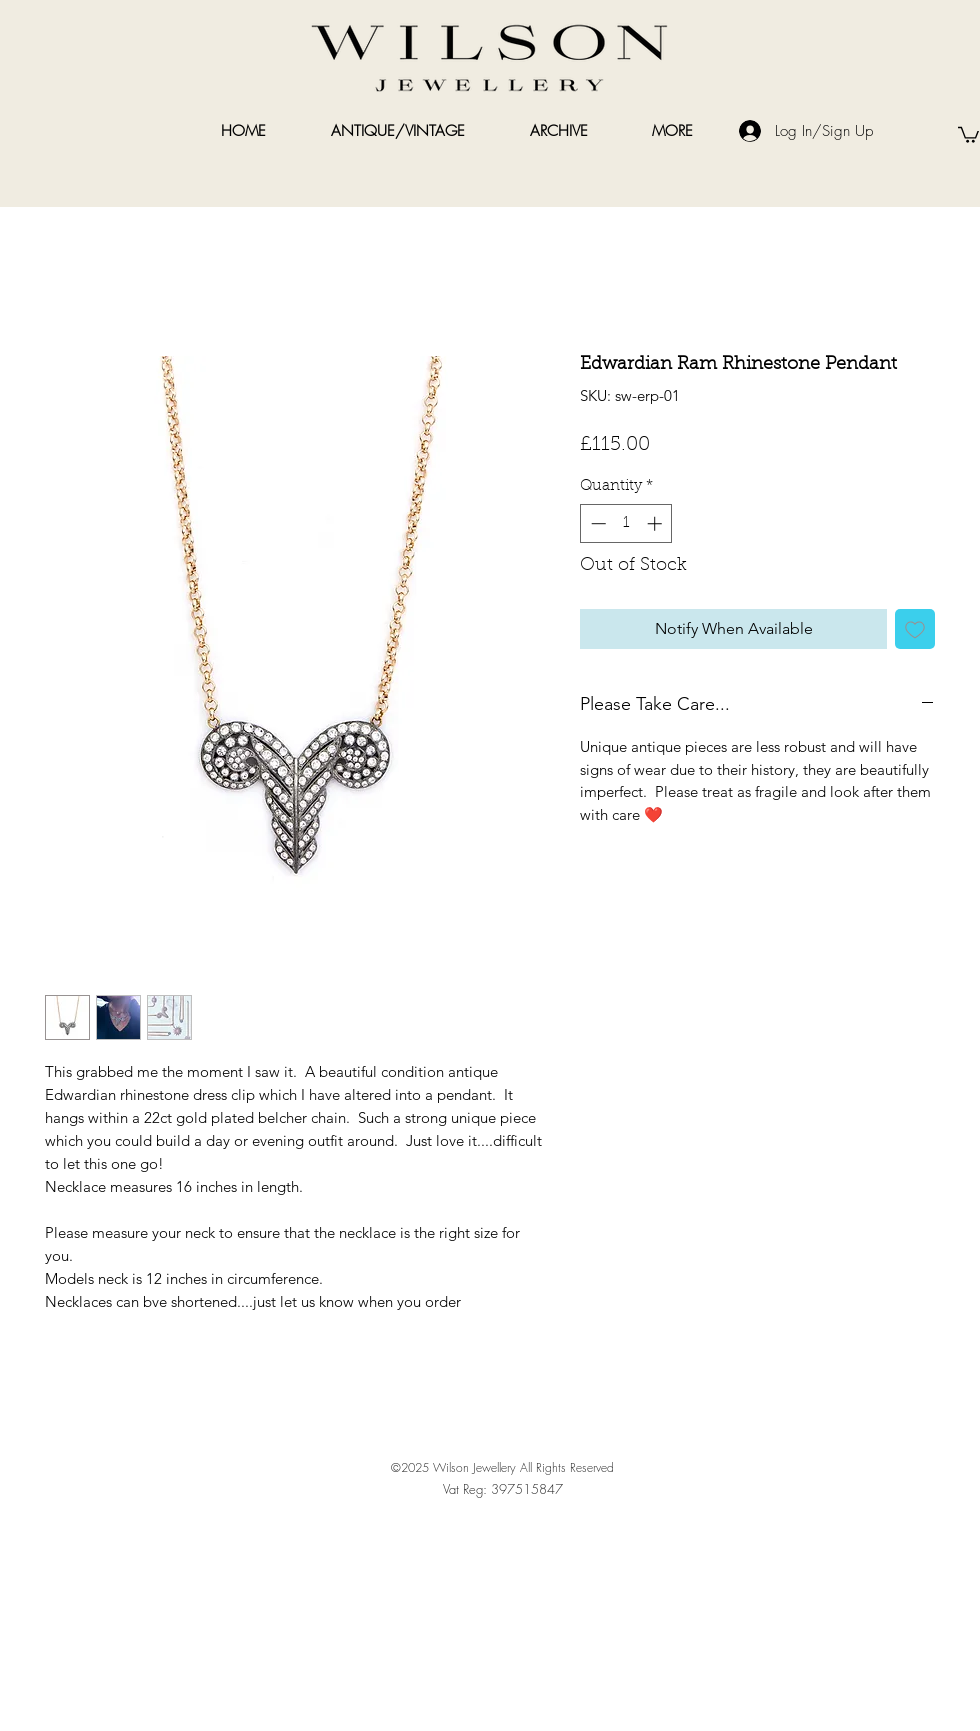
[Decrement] (596, 523)
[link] (968, 134)
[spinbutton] (626, 523)
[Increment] (656, 523)
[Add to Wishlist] (915, 629)
